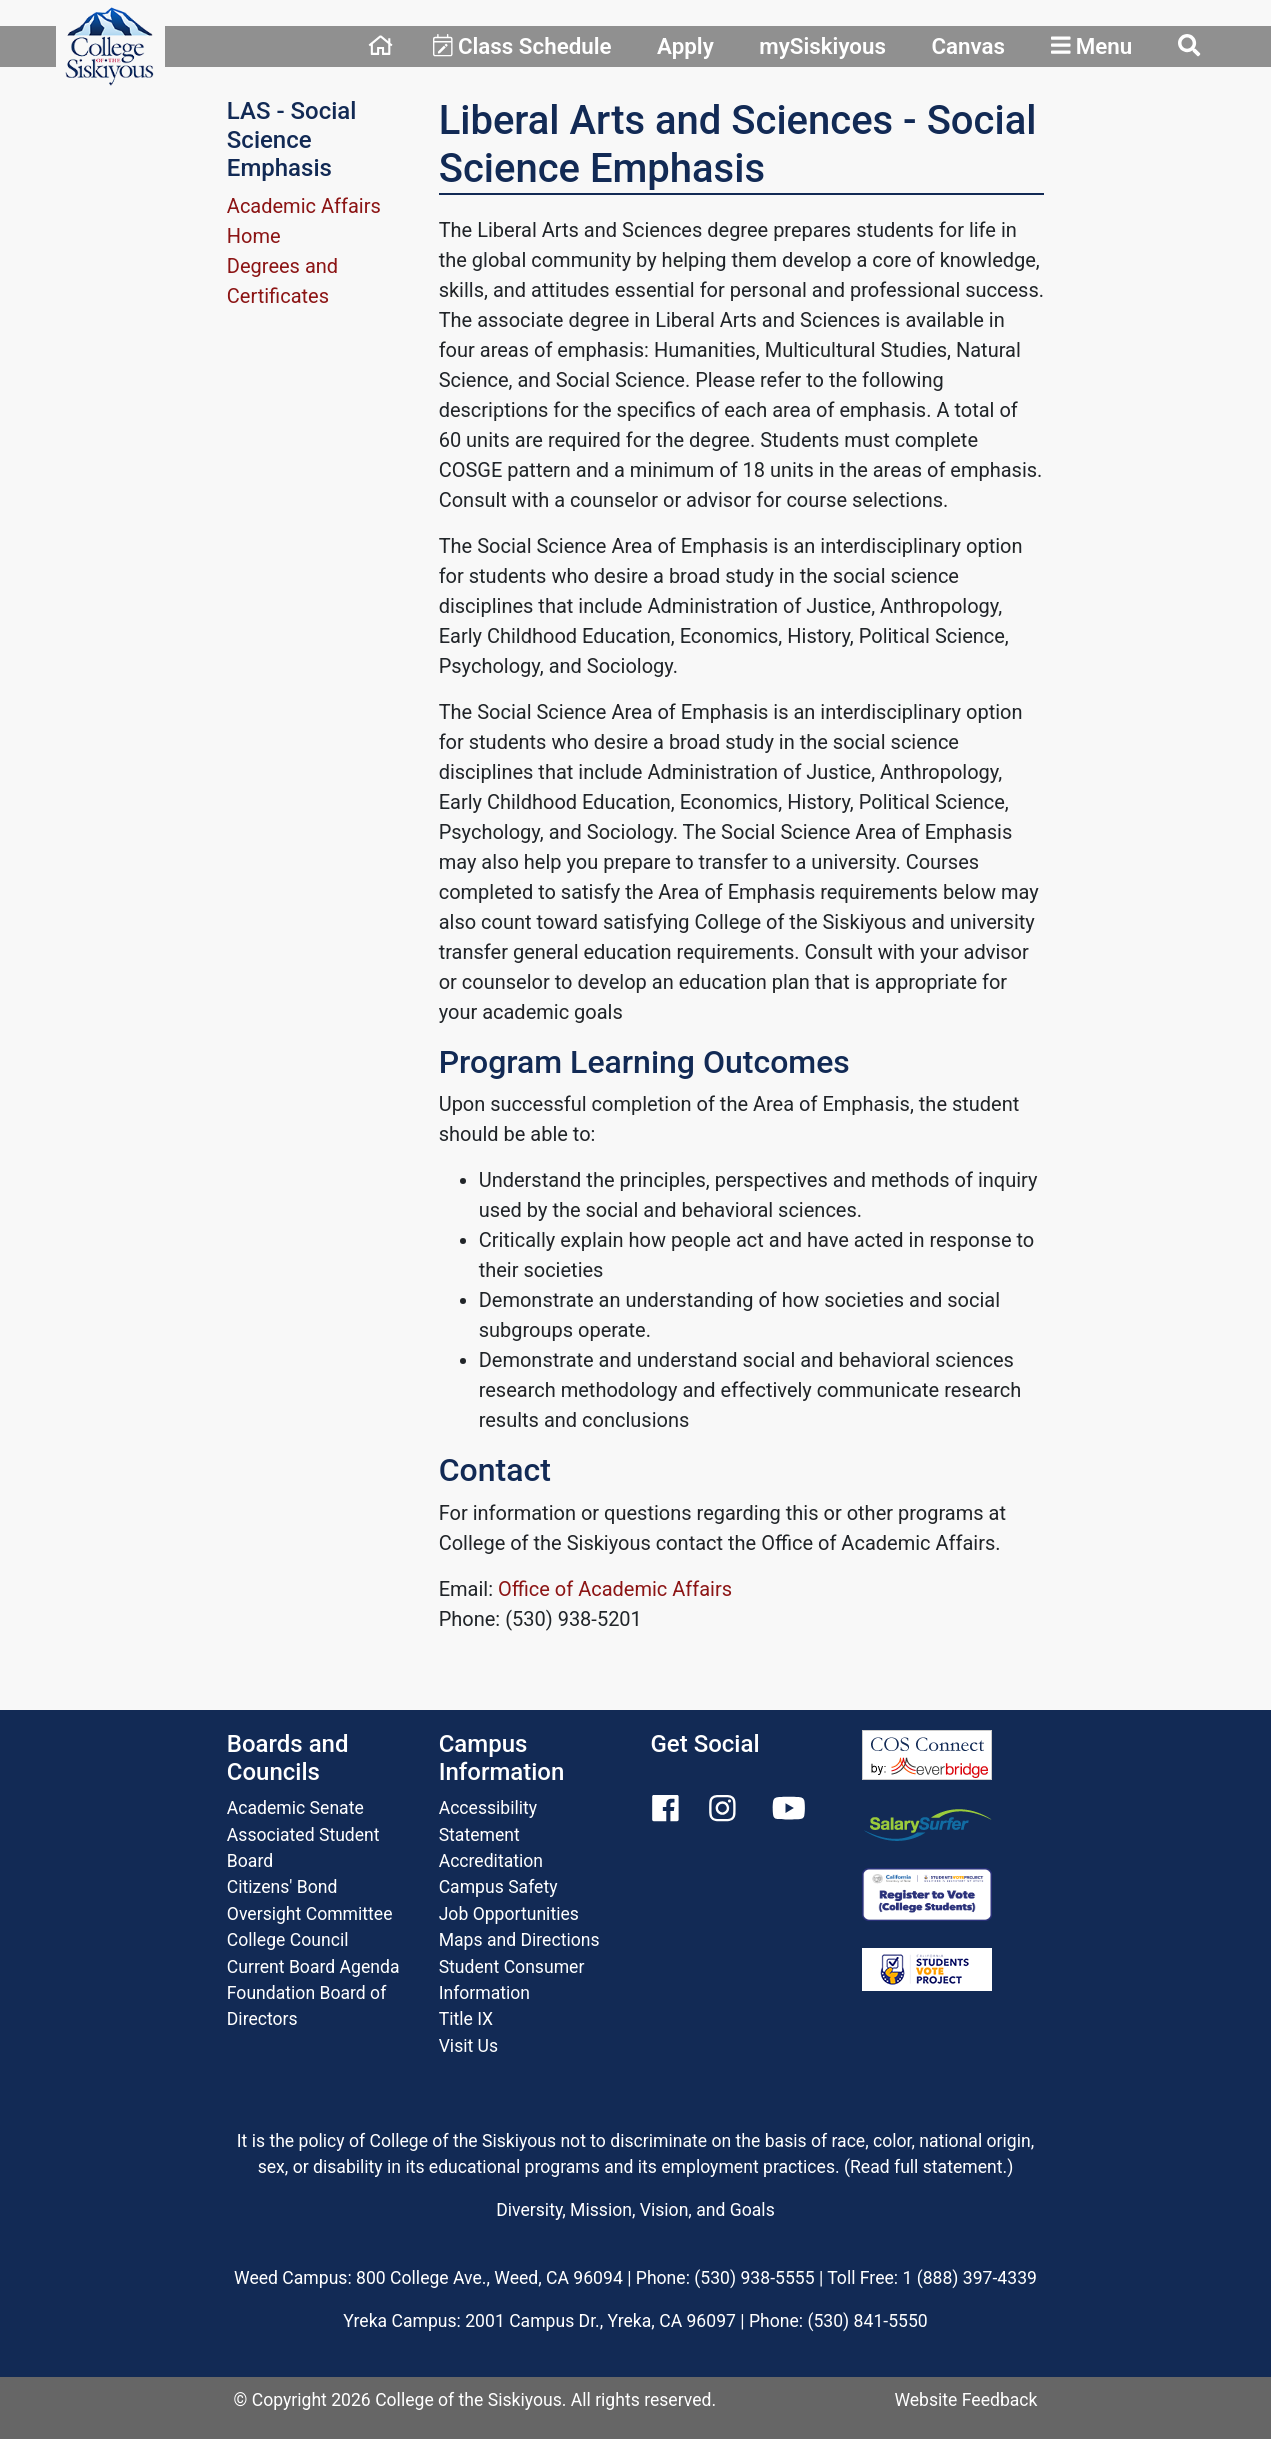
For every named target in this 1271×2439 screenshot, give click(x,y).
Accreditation (491, 1861)
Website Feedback (965, 2400)
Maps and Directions (519, 1940)
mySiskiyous (822, 46)
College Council (288, 1940)
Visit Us (468, 2046)
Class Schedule (522, 46)
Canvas (968, 46)
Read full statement (926, 2167)
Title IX (466, 2019)
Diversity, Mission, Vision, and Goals (635, 2210)
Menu (1092, 46)
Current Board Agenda (313, 1967)
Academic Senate (295, 1808)
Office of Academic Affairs (615, 1589)
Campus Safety (498, 1887)
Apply (685, 46)
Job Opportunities (509, 1914)
